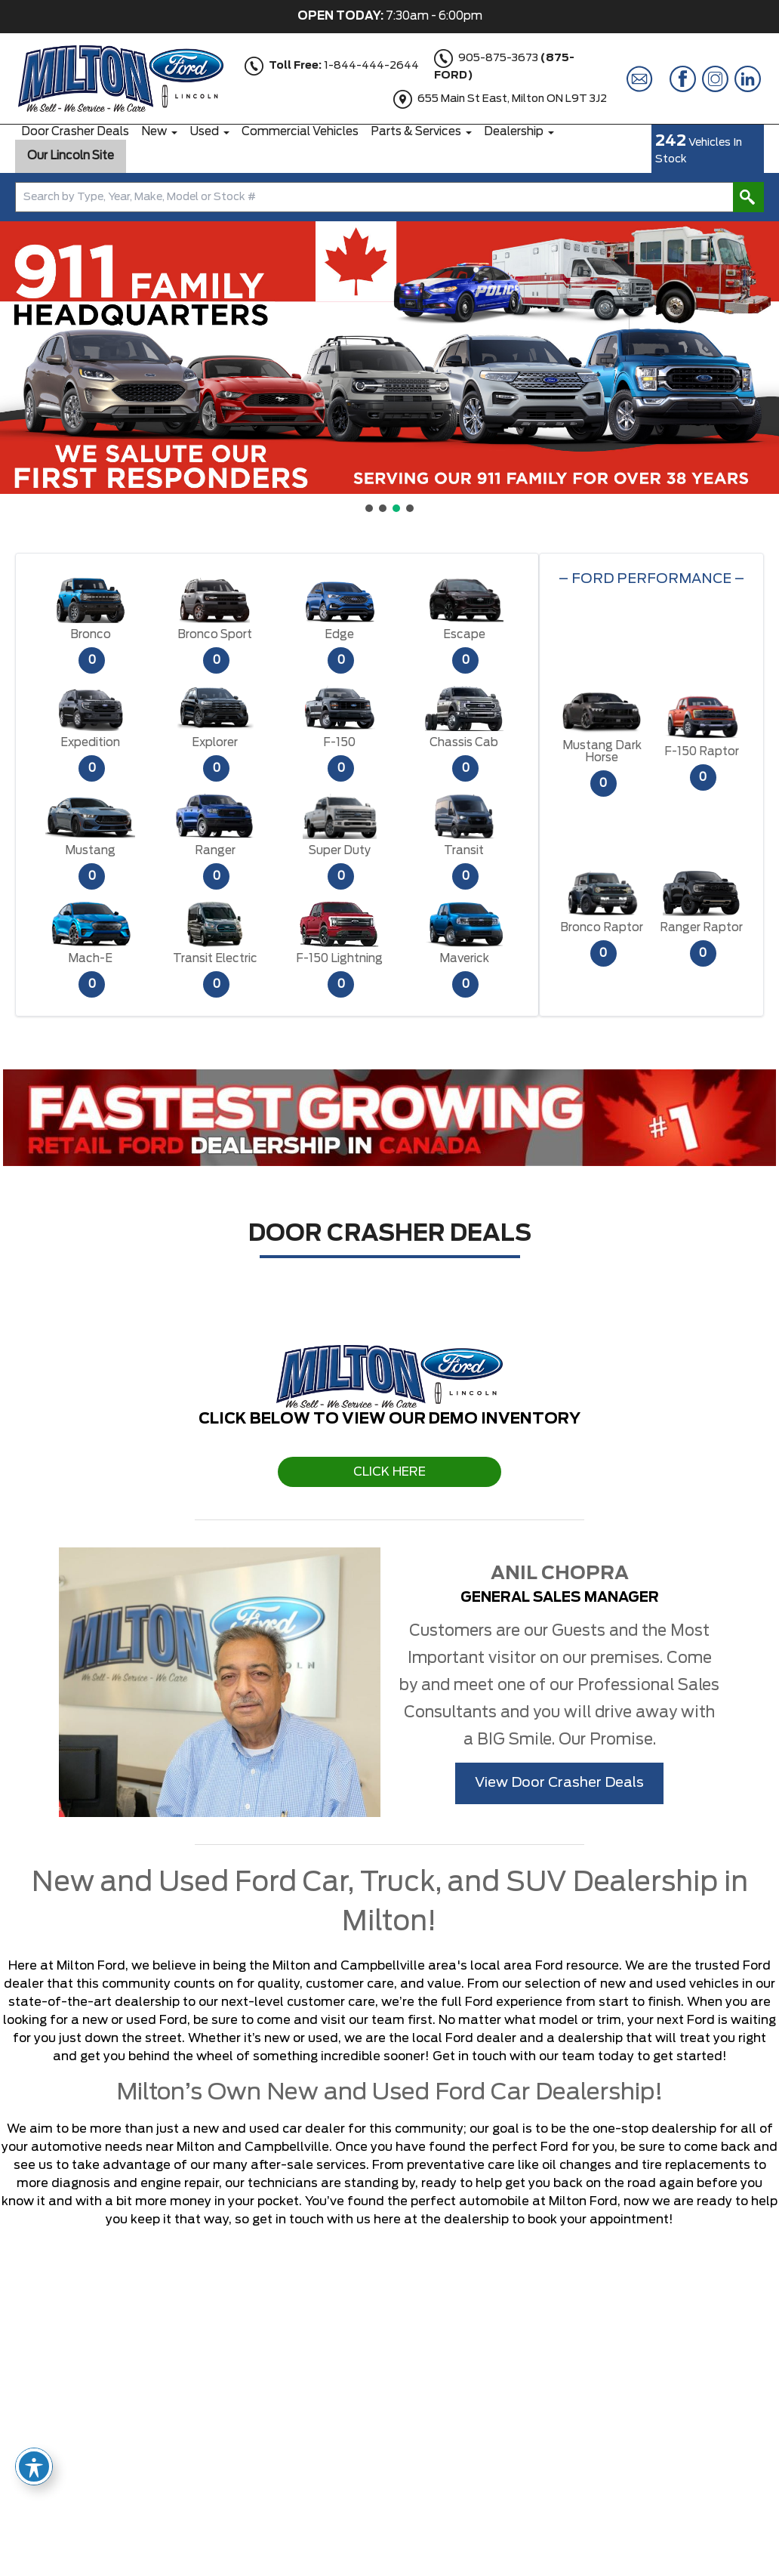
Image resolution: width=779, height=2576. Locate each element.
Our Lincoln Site (70, 156)
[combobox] (389, 197)
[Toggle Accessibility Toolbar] (34, 2466)
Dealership (513, 131)
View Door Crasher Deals (559, 1783)
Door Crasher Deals (75, 131)
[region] (389, 368)
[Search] (389, 197)
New (154, 131)
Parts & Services (416, 131)
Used (204, 131)
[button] (23, 358)
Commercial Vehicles (300, 131)
